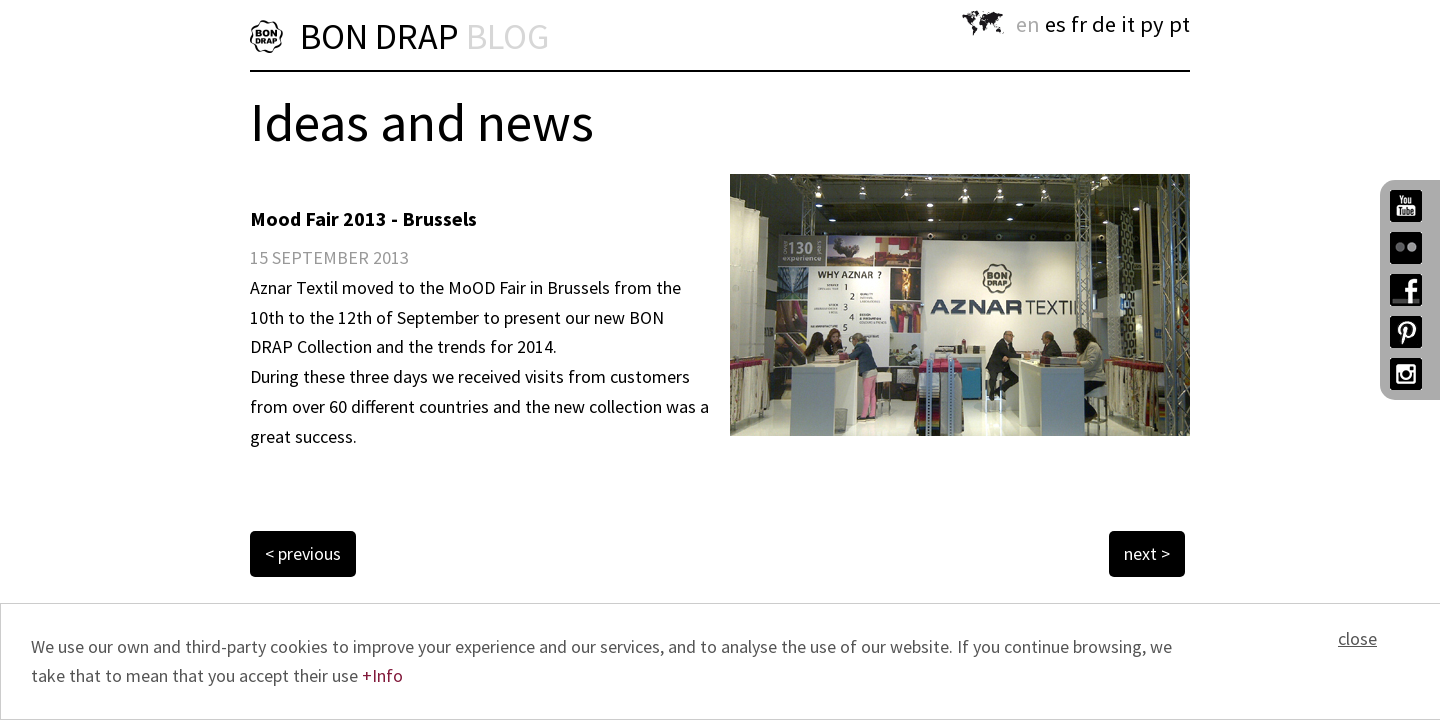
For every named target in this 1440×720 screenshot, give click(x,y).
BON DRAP (424, 36)
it (1128, 24)
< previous (303, 553)
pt (1179, 24)
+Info (382, 675)
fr (1079, 24)
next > (1147, 553)
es (1055, 24)
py (1152, 24)
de (1104, 24)
